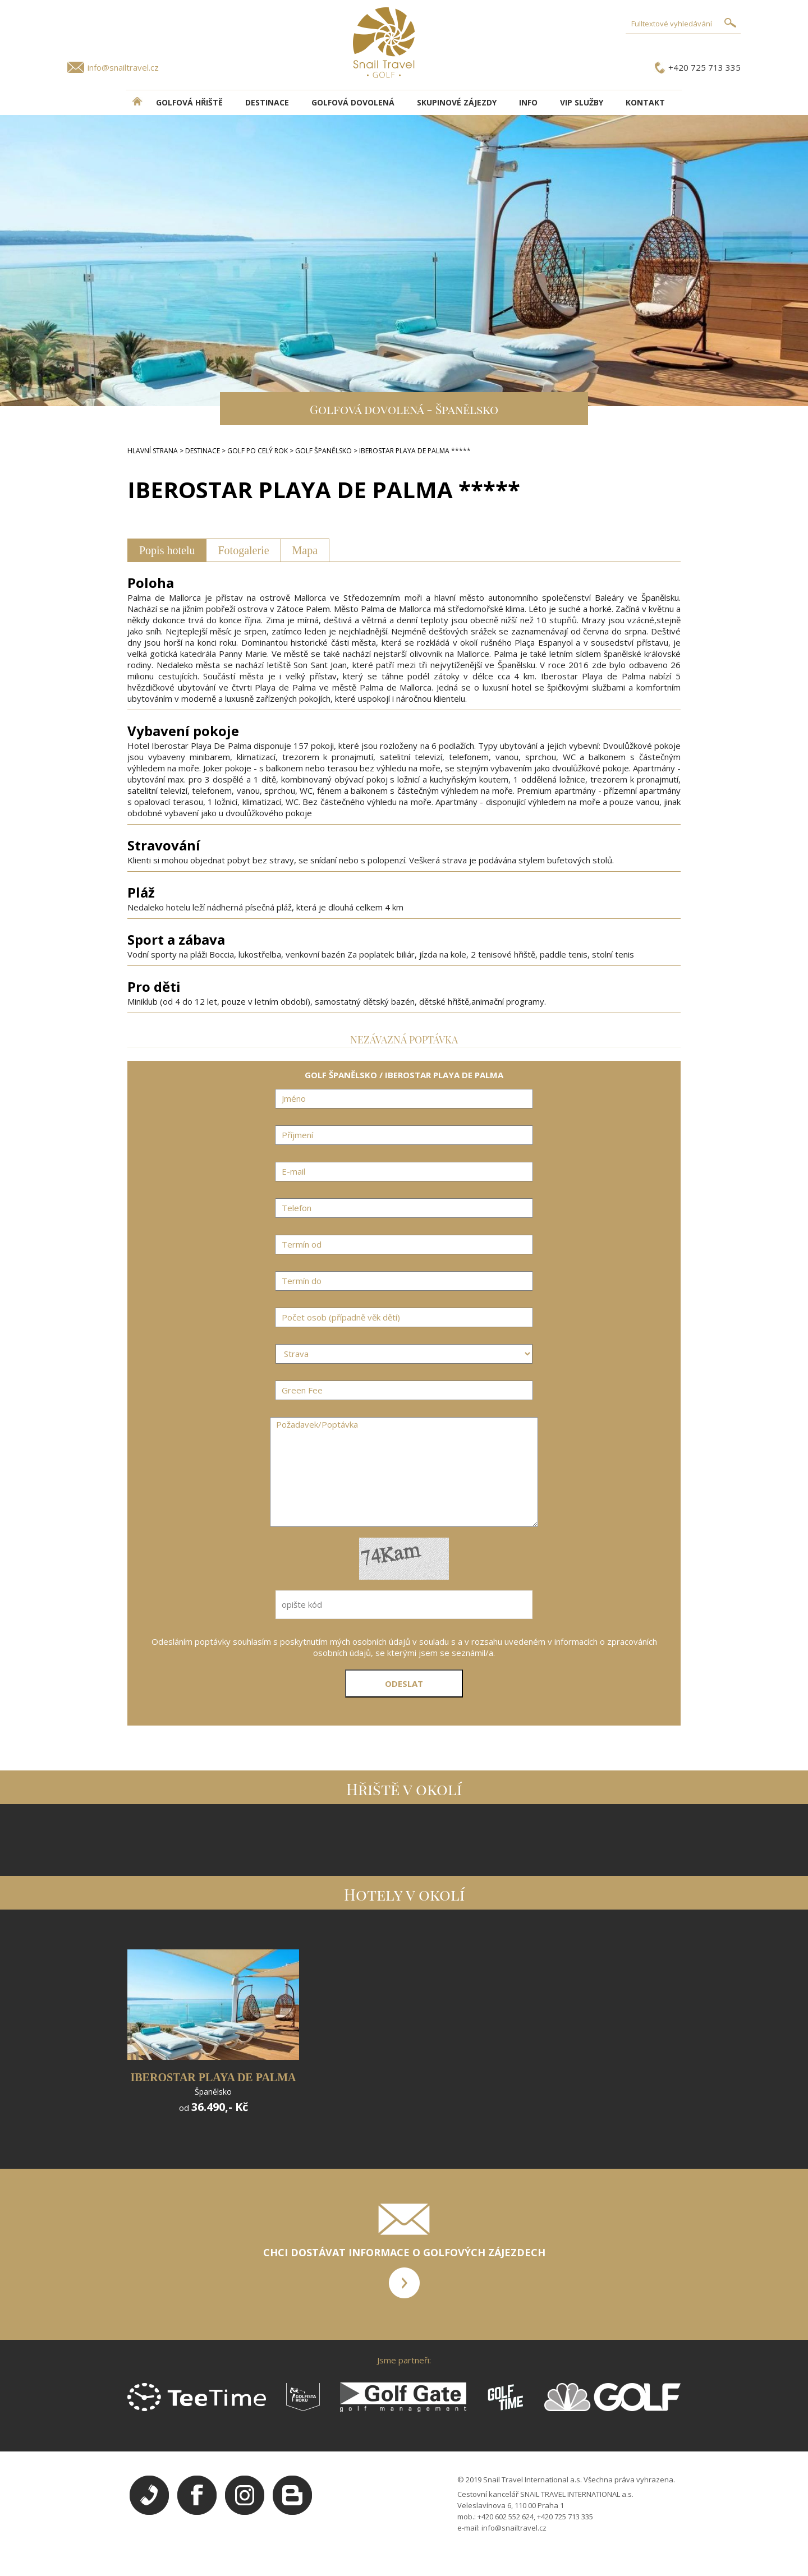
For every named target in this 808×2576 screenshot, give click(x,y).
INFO (528, 102)
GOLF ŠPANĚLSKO (323, 451)
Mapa (305, 550)
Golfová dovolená (352, 102)
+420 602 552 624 (506, 2516)
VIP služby (581, 102)
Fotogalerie (243, 550)
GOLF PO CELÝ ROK (257, 451)
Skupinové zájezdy (457, 102)
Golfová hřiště (189, 102)
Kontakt (645, 102)
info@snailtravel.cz (123, 67)
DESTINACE (267, 102)
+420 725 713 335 (704, 67)
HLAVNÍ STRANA (152, 451)
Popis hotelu (167, 550)
